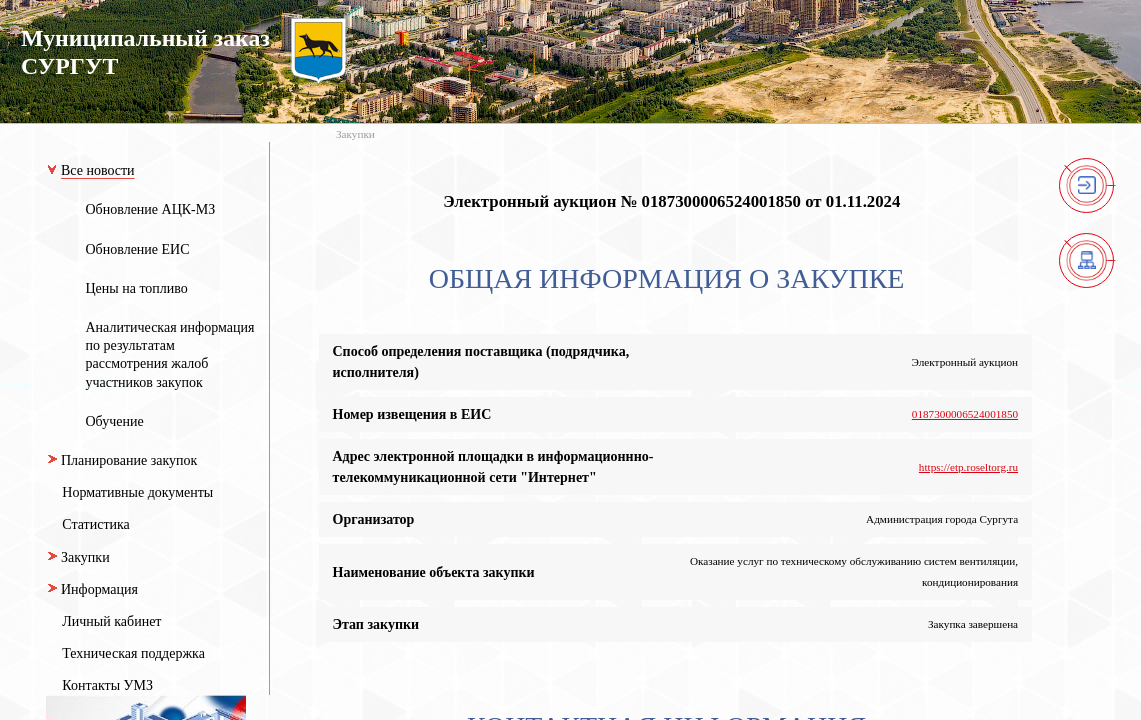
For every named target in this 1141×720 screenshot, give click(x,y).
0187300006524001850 (965, 414)
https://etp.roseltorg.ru (968, 467)
